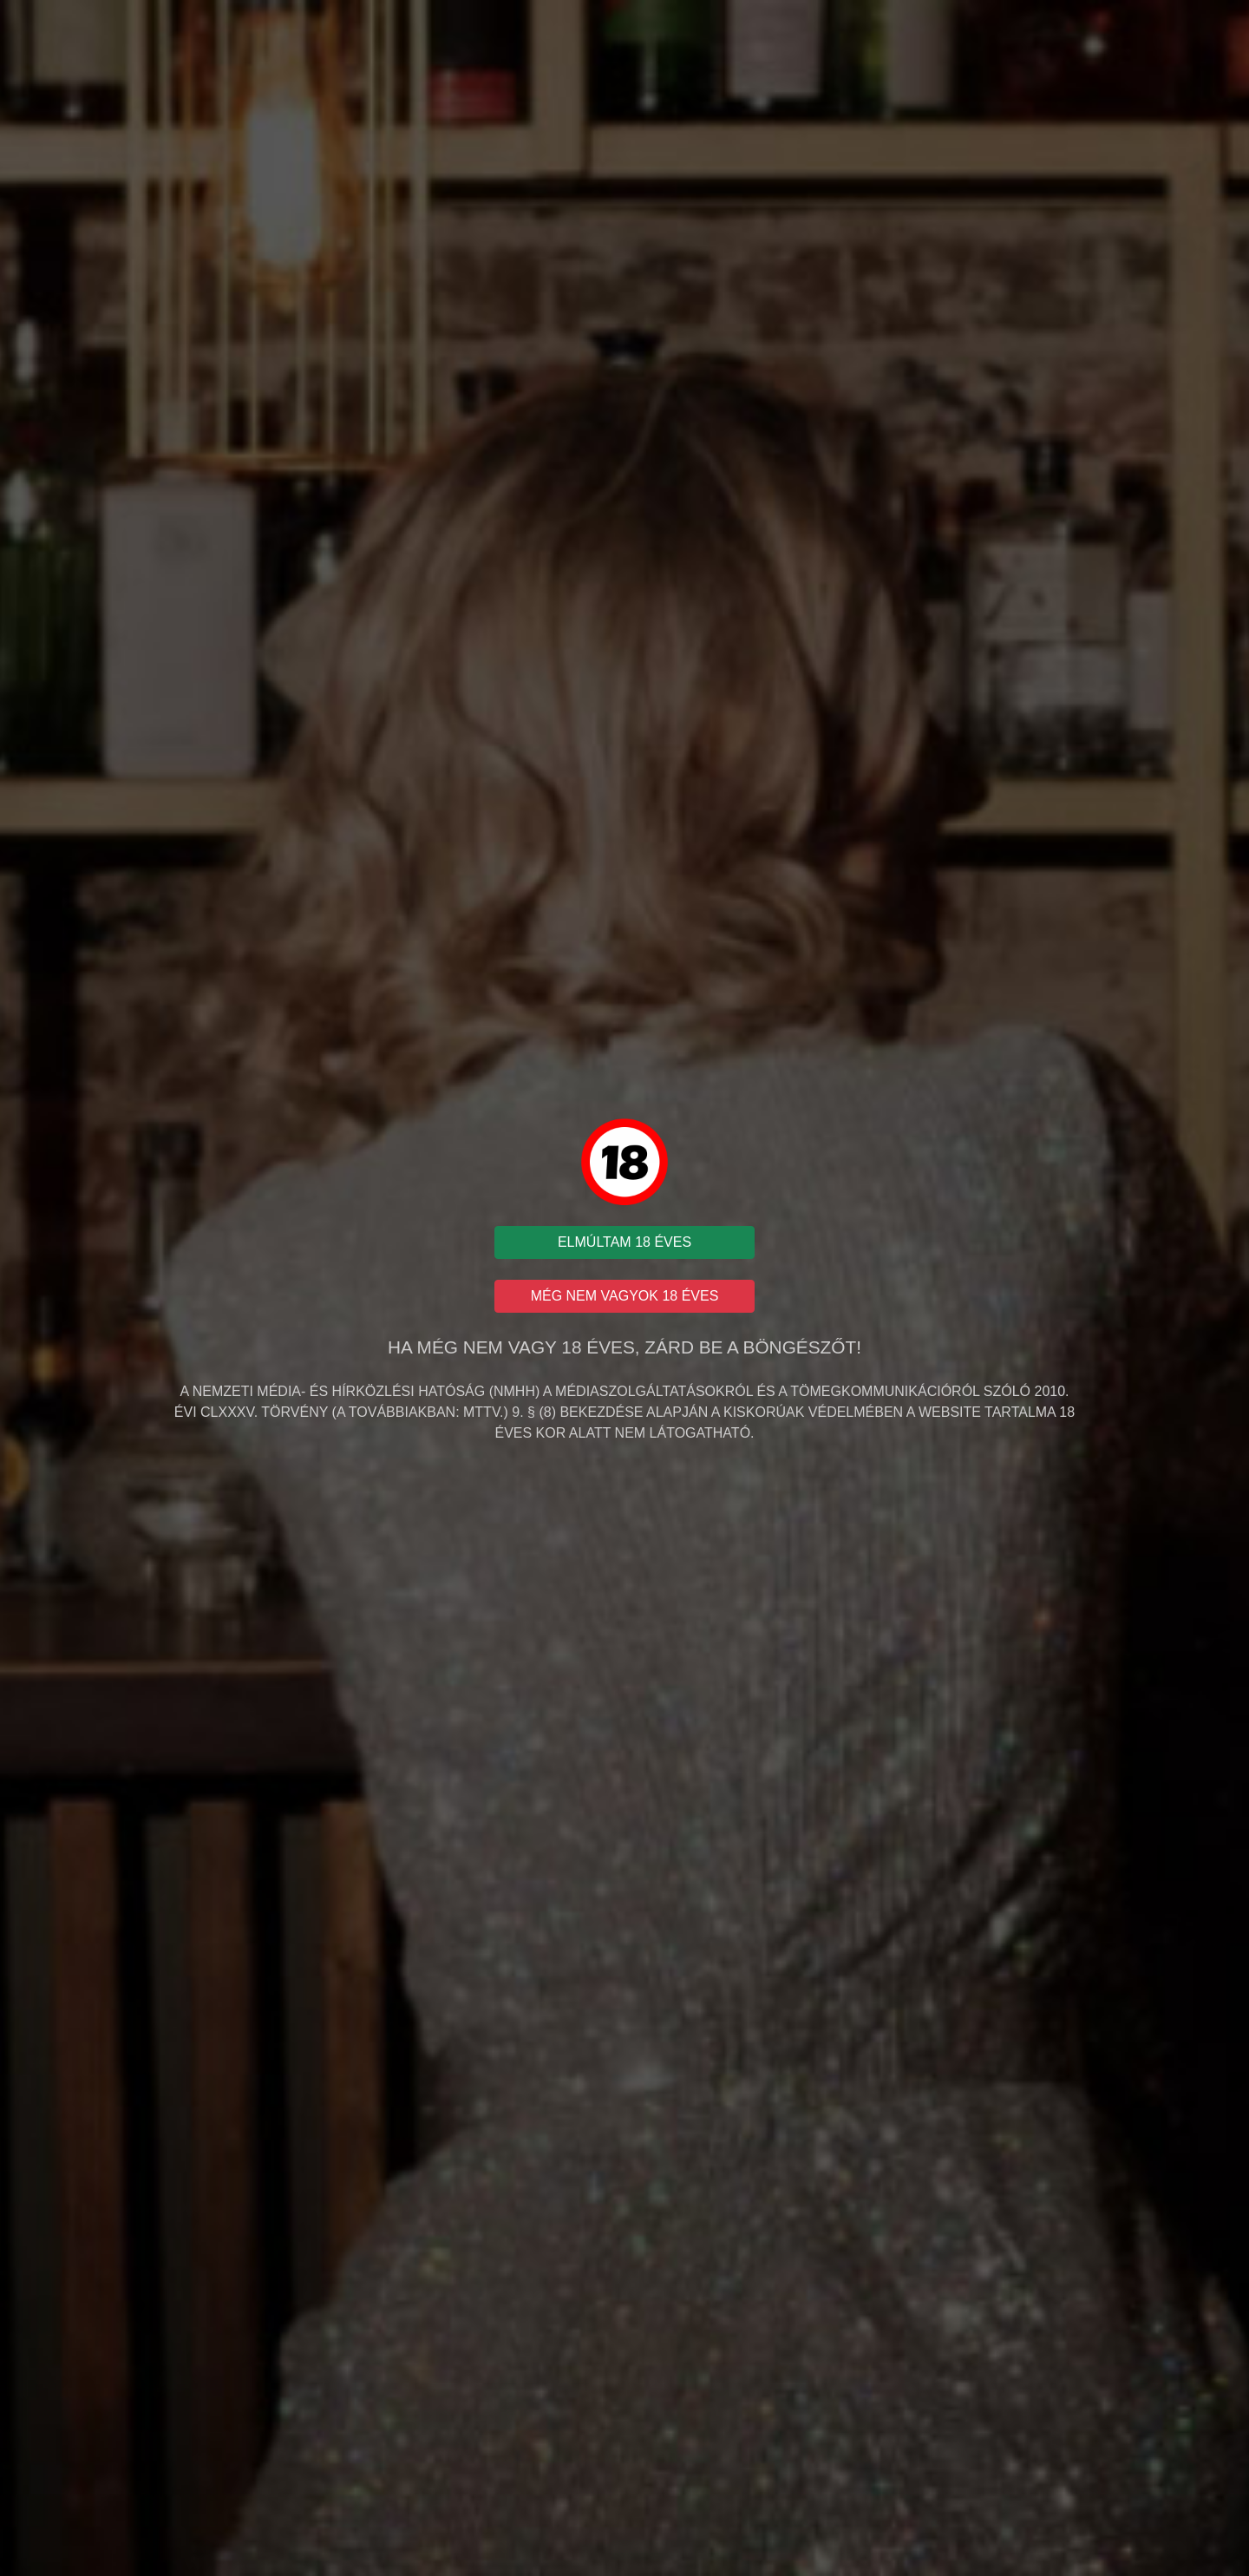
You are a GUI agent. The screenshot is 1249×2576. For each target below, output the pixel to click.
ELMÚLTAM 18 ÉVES (624, 1242)
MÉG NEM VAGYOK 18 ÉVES (625, 1295)
